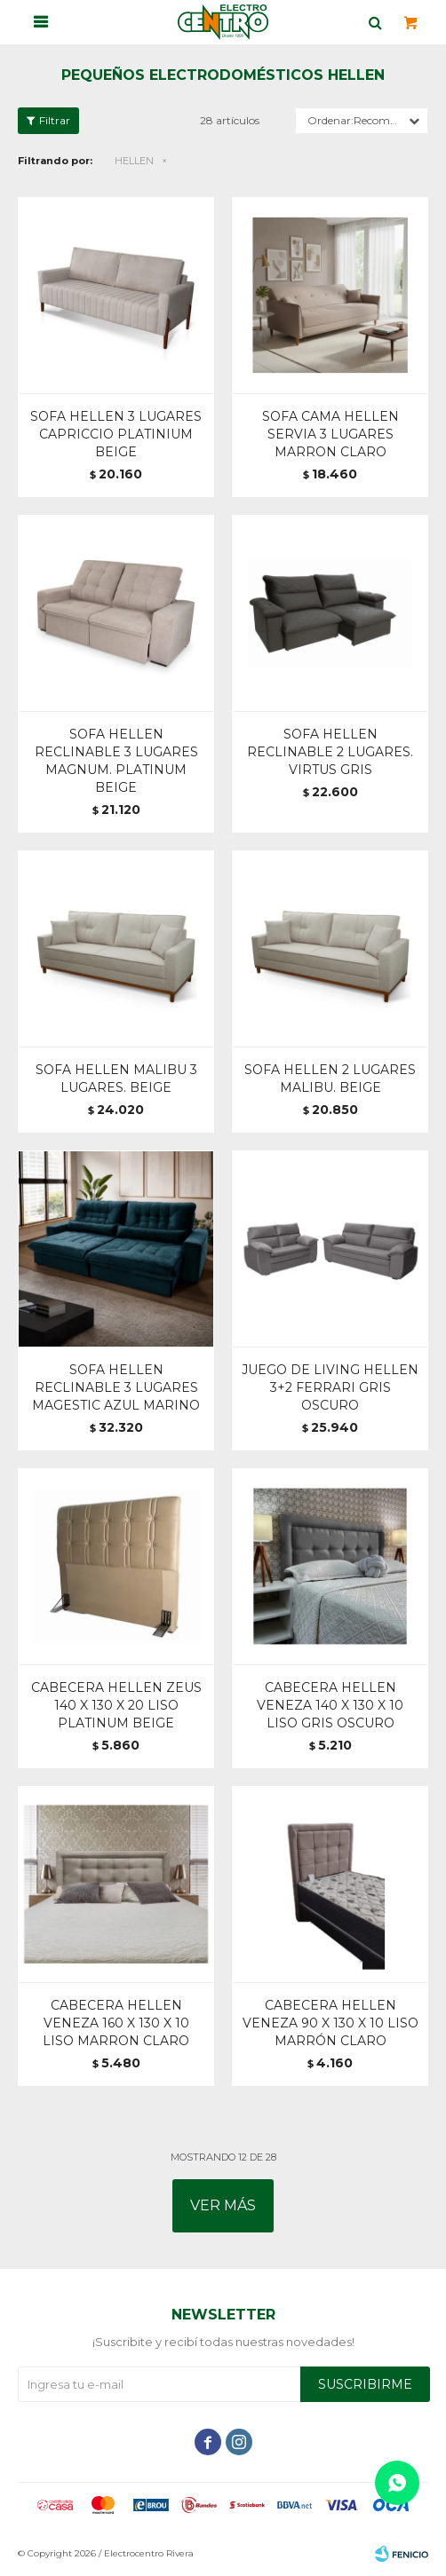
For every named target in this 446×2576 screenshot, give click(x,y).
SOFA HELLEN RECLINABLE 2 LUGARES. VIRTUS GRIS (330, 752)
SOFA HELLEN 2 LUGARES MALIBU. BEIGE (330, 1078)
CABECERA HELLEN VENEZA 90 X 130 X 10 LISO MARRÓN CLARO (330, 2023)
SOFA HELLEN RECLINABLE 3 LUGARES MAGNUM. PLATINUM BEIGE (116, 760)
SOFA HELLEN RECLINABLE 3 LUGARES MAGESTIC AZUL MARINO (116, 1387)
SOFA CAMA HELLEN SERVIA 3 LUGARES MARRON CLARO (330, 434)
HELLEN (134, 160)
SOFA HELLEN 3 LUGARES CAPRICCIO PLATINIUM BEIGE (116, 434)
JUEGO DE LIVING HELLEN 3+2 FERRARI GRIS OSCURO (330, 1387)
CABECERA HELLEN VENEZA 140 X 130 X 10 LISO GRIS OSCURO (330, 1705)
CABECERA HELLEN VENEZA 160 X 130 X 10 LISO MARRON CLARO (116, 2023)
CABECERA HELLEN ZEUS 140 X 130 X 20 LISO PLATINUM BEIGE (116, 1705)
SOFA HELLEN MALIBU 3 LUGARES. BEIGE (116, 1078)
